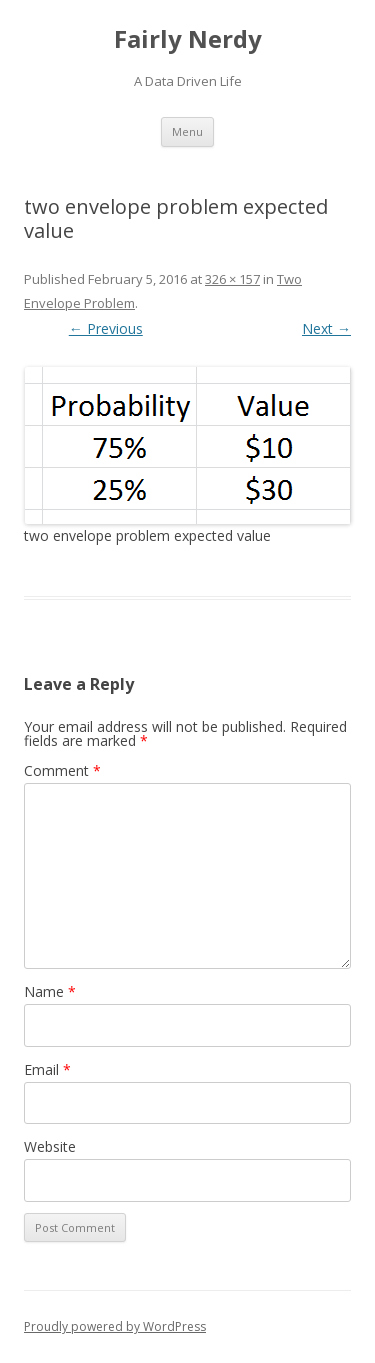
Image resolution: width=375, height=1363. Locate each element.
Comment (62, 770)
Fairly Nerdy (188, 39)
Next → (326, 328)
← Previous (106, 328)
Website (50, 1146)
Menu (187, 131)
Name (50, 991)
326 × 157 (232, 279)
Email (47, 1069)
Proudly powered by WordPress (115, 1326)
